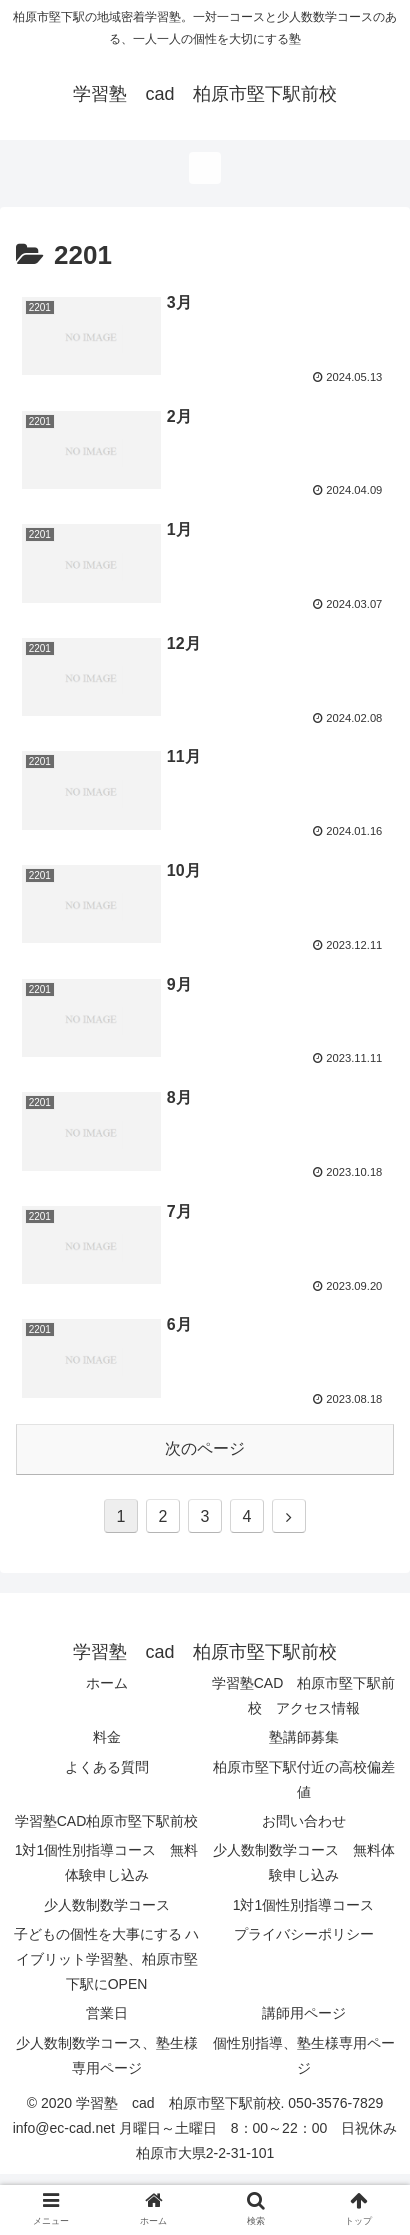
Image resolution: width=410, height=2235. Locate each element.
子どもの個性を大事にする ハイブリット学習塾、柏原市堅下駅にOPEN (107, 1959)
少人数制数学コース (107, 1905)
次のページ (205, 1448)
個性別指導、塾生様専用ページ (304, 2055)
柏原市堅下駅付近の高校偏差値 (304, 1779)
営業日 (107, 2013)
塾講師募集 (304, 1737)
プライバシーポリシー (304, 1934)
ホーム (107, 1683)
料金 (107, 1737)
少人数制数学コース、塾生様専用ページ (107, 2055)
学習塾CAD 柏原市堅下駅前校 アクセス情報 (304, 1695)
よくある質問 (107, 1767)
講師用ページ (304, 2013)
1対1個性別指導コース (304, 1905)
